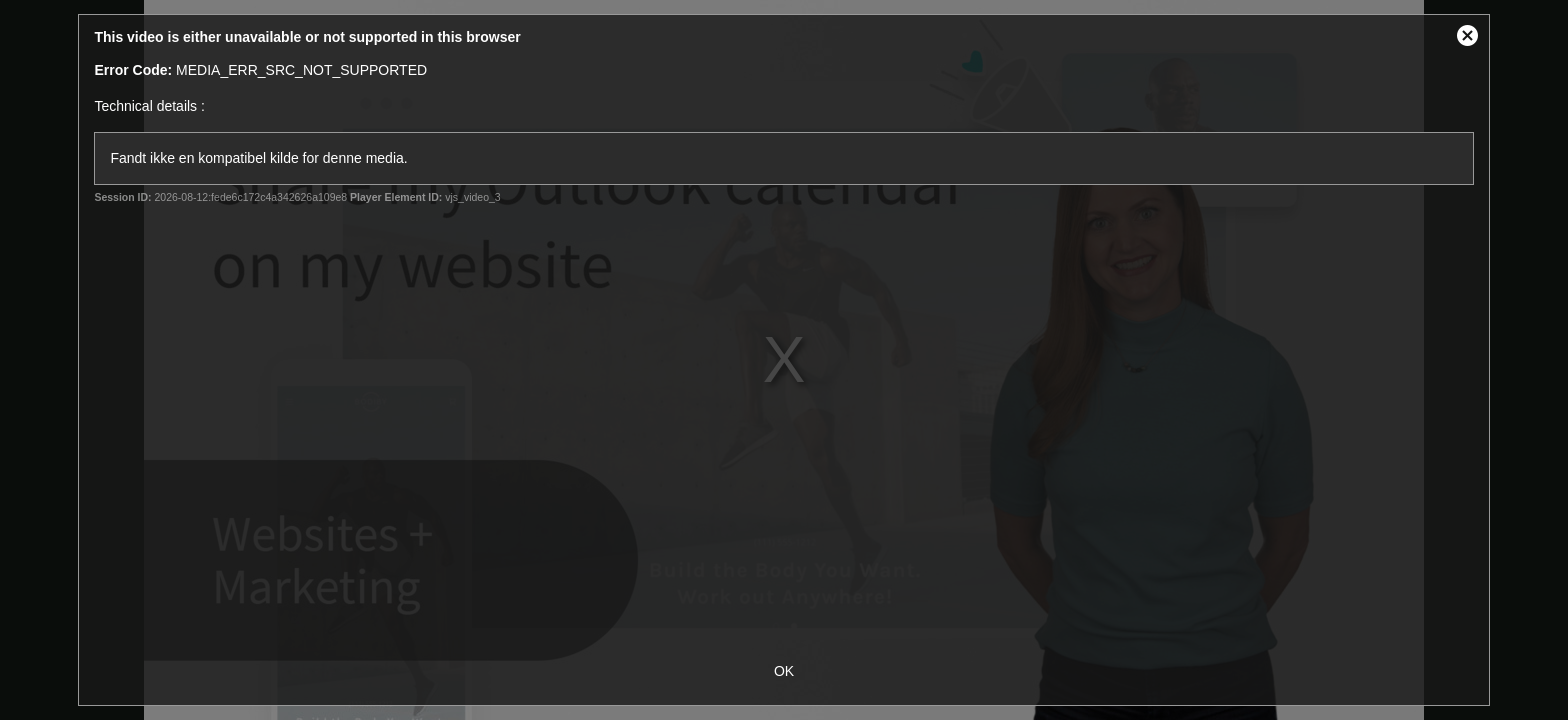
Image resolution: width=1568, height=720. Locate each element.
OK (784, 671)
